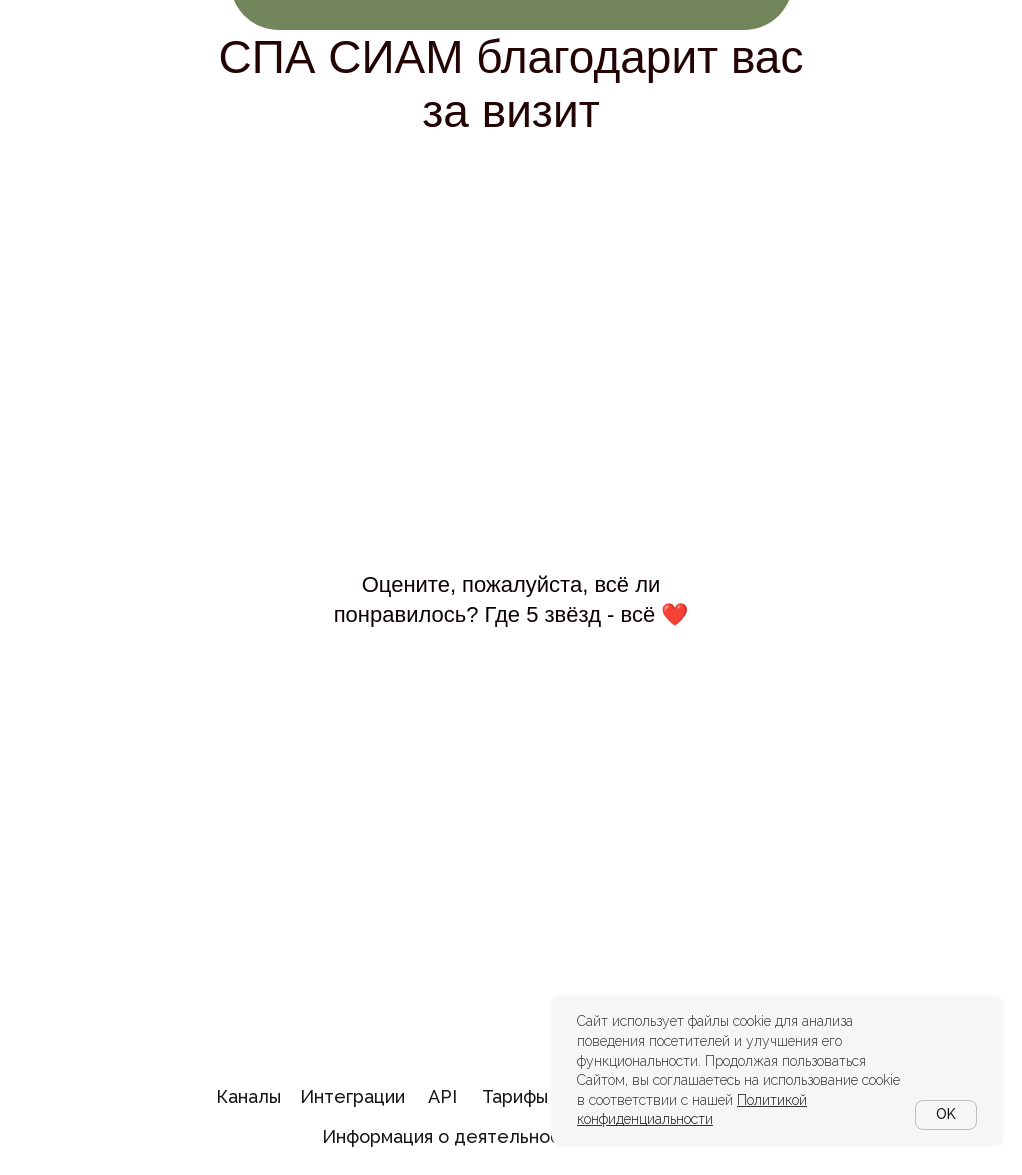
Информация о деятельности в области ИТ (513, 1136)
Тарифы (515, 1096)
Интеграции (352, 1096)
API (442, 1096)
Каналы (248, 1096)
